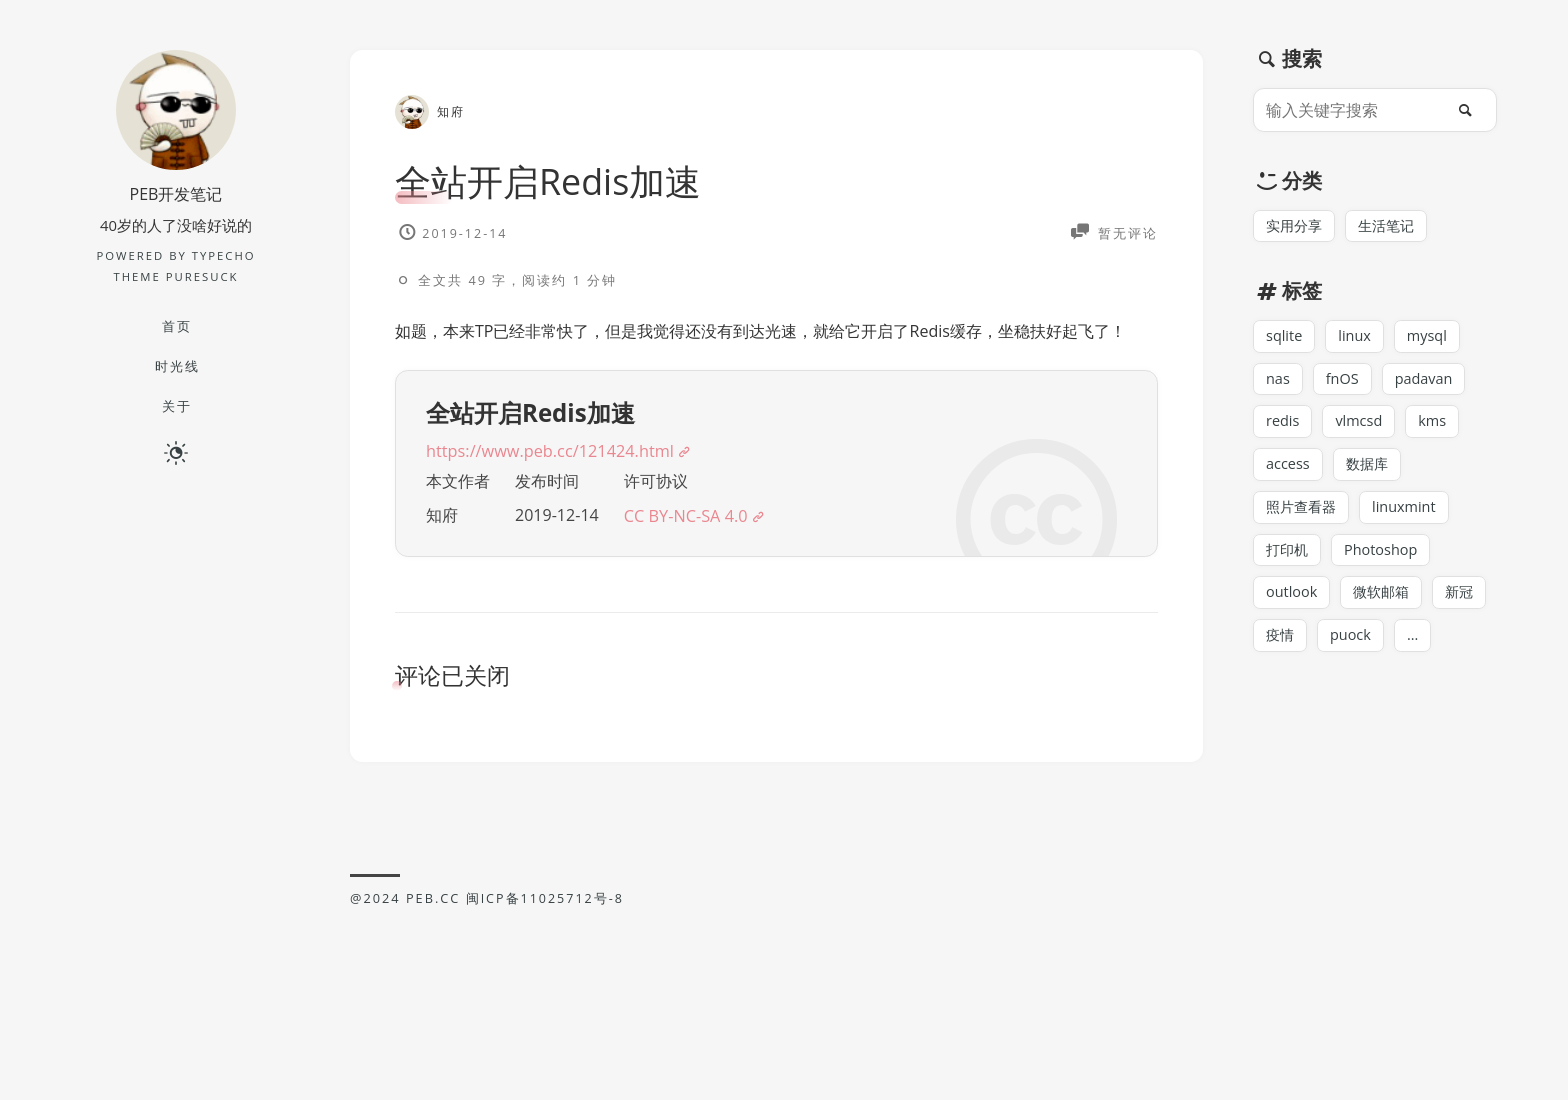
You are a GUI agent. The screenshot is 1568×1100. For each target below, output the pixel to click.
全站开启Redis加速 (556, 180)
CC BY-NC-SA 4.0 (697, 555)
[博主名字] (176, 163)
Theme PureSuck (175, 277)
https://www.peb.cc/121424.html (555, 487)
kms (1438, 428)
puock (1353, 650)
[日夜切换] (176, 454)
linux (1357, 340)
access (1289, 472)
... (1417, 650)
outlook (1293, 605)
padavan (1428, 384)
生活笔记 (1392, 228)
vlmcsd (1362, 428)
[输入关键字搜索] (1354, 110)
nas (1278, 384)
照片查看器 (1303, 517)
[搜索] (1471, 110)
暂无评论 (1125, 232)
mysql (1432, 340)
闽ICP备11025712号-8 (546, 938)
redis (1283, 428)
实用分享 (1296, 228)
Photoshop (1386, 561)
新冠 (1467, 605)
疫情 (1281, 650)
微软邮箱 (1386, 605)
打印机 (1288, 561)
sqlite (1285, 340)
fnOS (1344, 384)
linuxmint (1410, 517)
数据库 (1370, 472)
